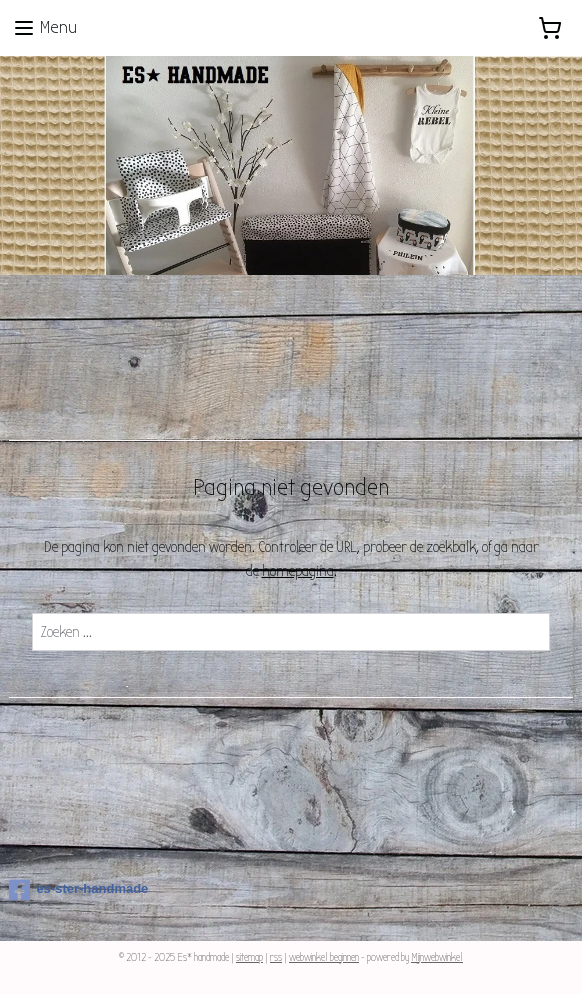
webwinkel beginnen (324, 957)
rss (276, 957)
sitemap (249, 957)
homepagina (298, 571)
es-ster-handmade (78, 890)
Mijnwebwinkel (437, 957)
